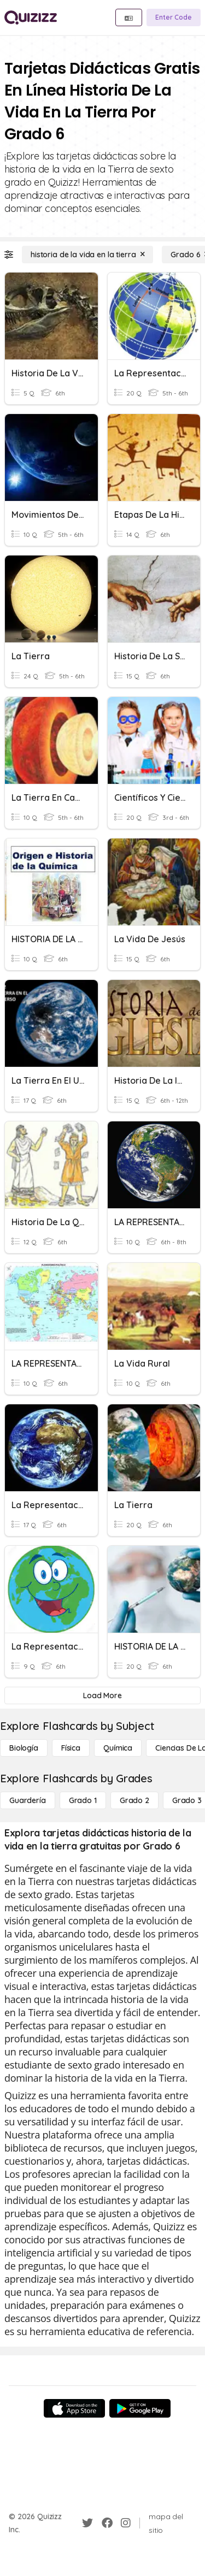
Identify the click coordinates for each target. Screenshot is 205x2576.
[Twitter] (87, 2523)
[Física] (71, 1748)
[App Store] (74, 2408)
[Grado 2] (134, 1800)
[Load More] (102, 1695)
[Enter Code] (174, 17)
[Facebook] (107, 2523)
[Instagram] (126, 2523)
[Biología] (24, 1748)
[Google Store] (140, 2408)
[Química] (118, 1748)
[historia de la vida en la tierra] (87, 254)
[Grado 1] (83, 1800)
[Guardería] (27, 1800)
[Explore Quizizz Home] (30, 17)
